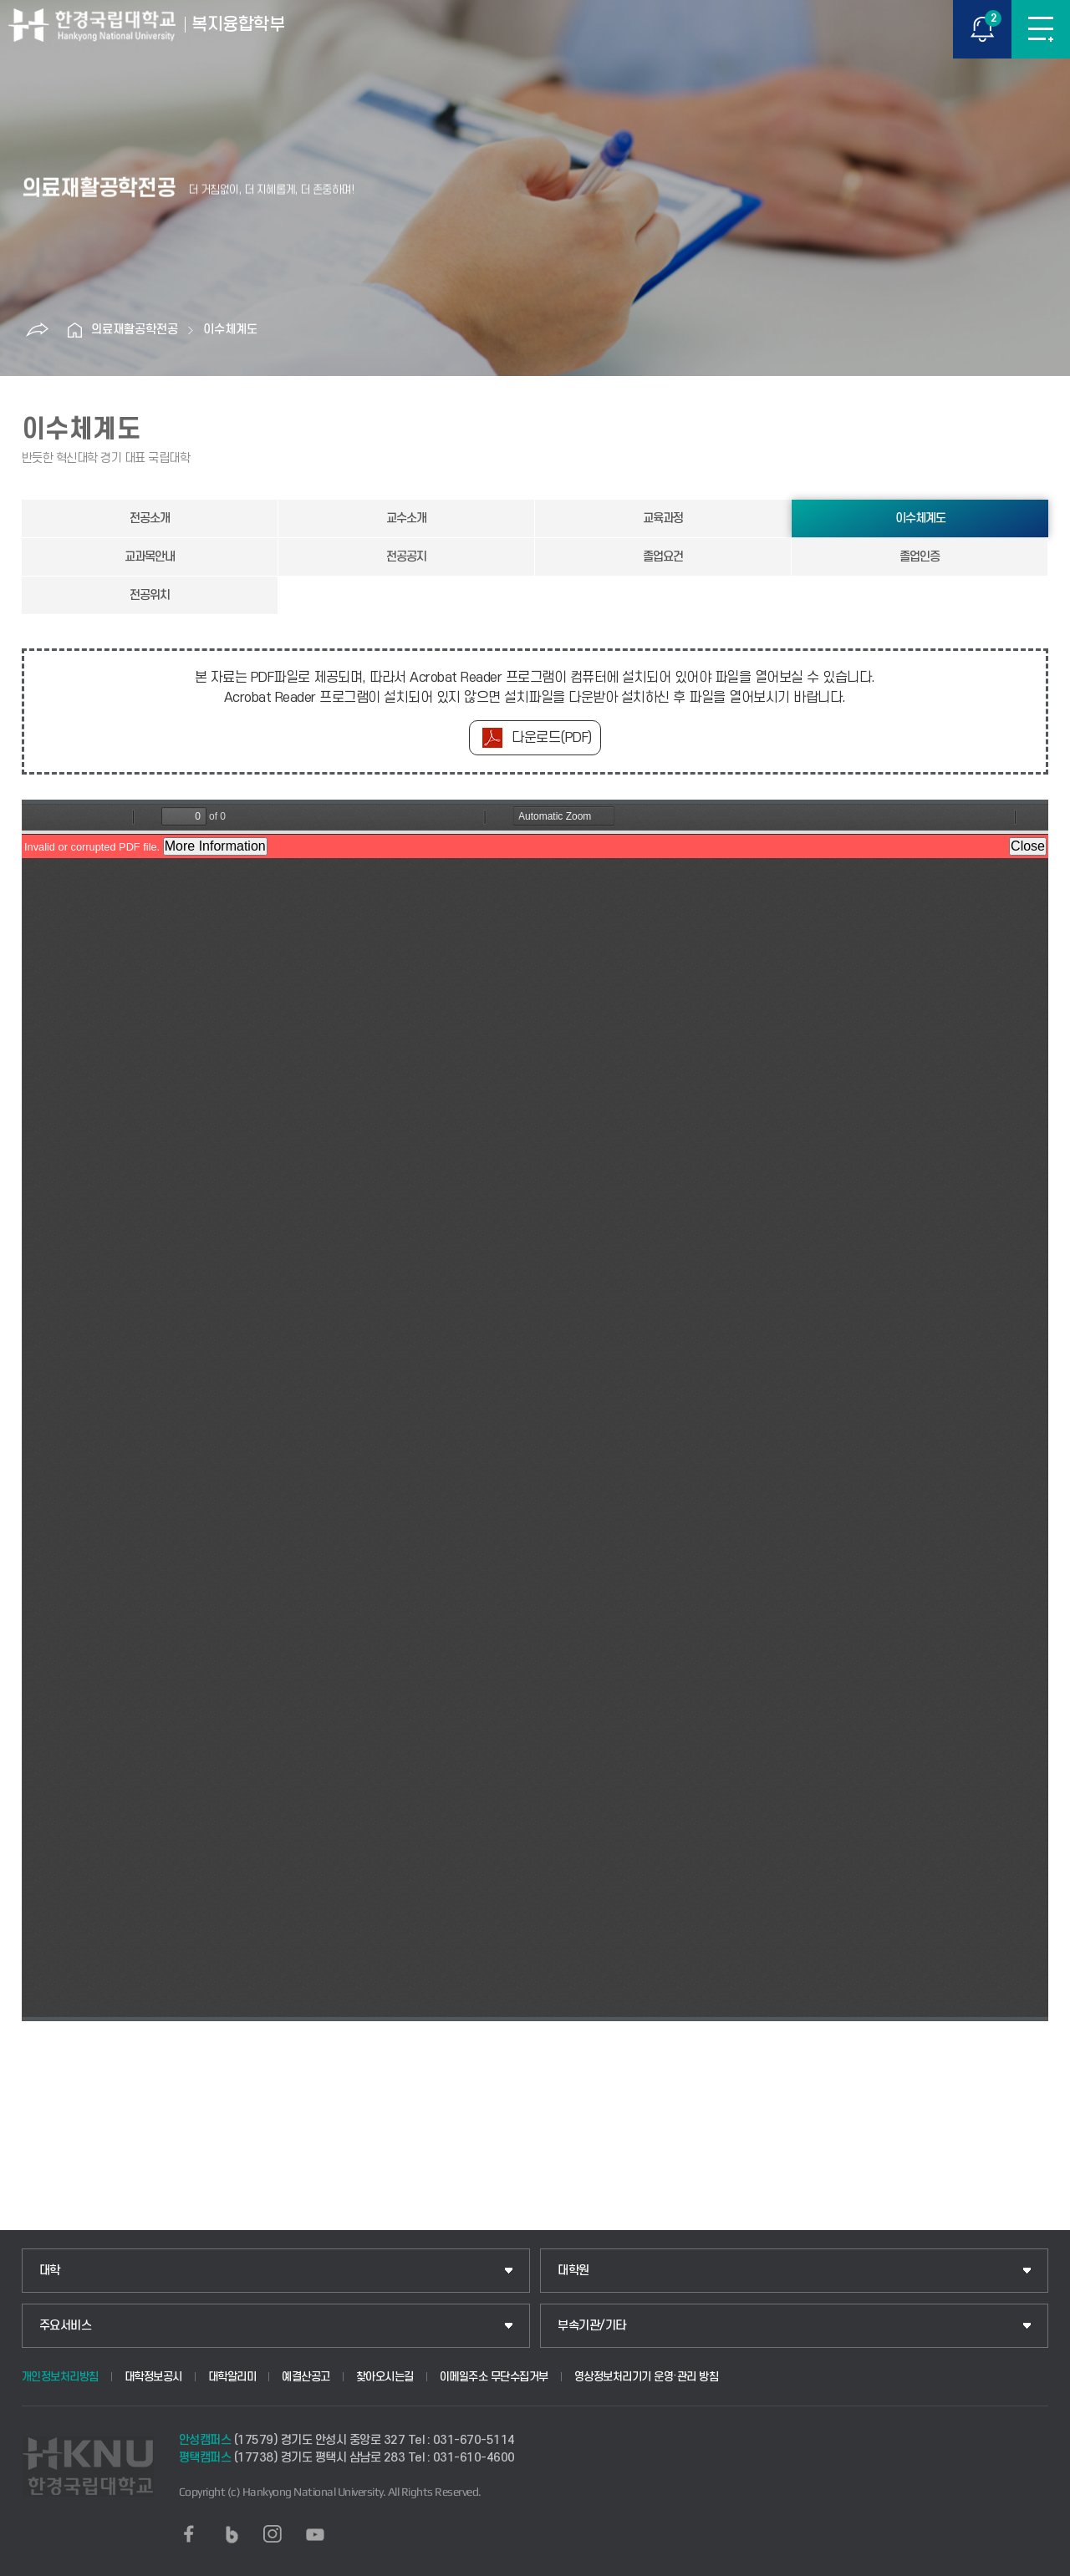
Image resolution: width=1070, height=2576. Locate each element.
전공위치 (150, 595)
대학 (49, 2271)
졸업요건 (663, 557)
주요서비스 (65, 2326)
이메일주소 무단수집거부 (494, 2376)
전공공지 (406, 557)
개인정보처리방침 (60, 2376)
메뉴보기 (1040, 29)
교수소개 (406, 518)
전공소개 (150, 518)
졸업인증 (919, 557)
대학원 (573, 2271)
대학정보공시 (153, 2376)
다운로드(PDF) (552, 737)
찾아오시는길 (385, 2376)
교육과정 (663, 518)
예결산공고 (306, 2376)
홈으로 (74, 330)
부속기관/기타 (592, 2326)
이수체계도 (230, 330)
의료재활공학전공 (134, 330)
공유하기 (37, 330)
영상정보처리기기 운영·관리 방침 (646, 2376)
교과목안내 (150, 557)
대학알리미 (232, 2376)
